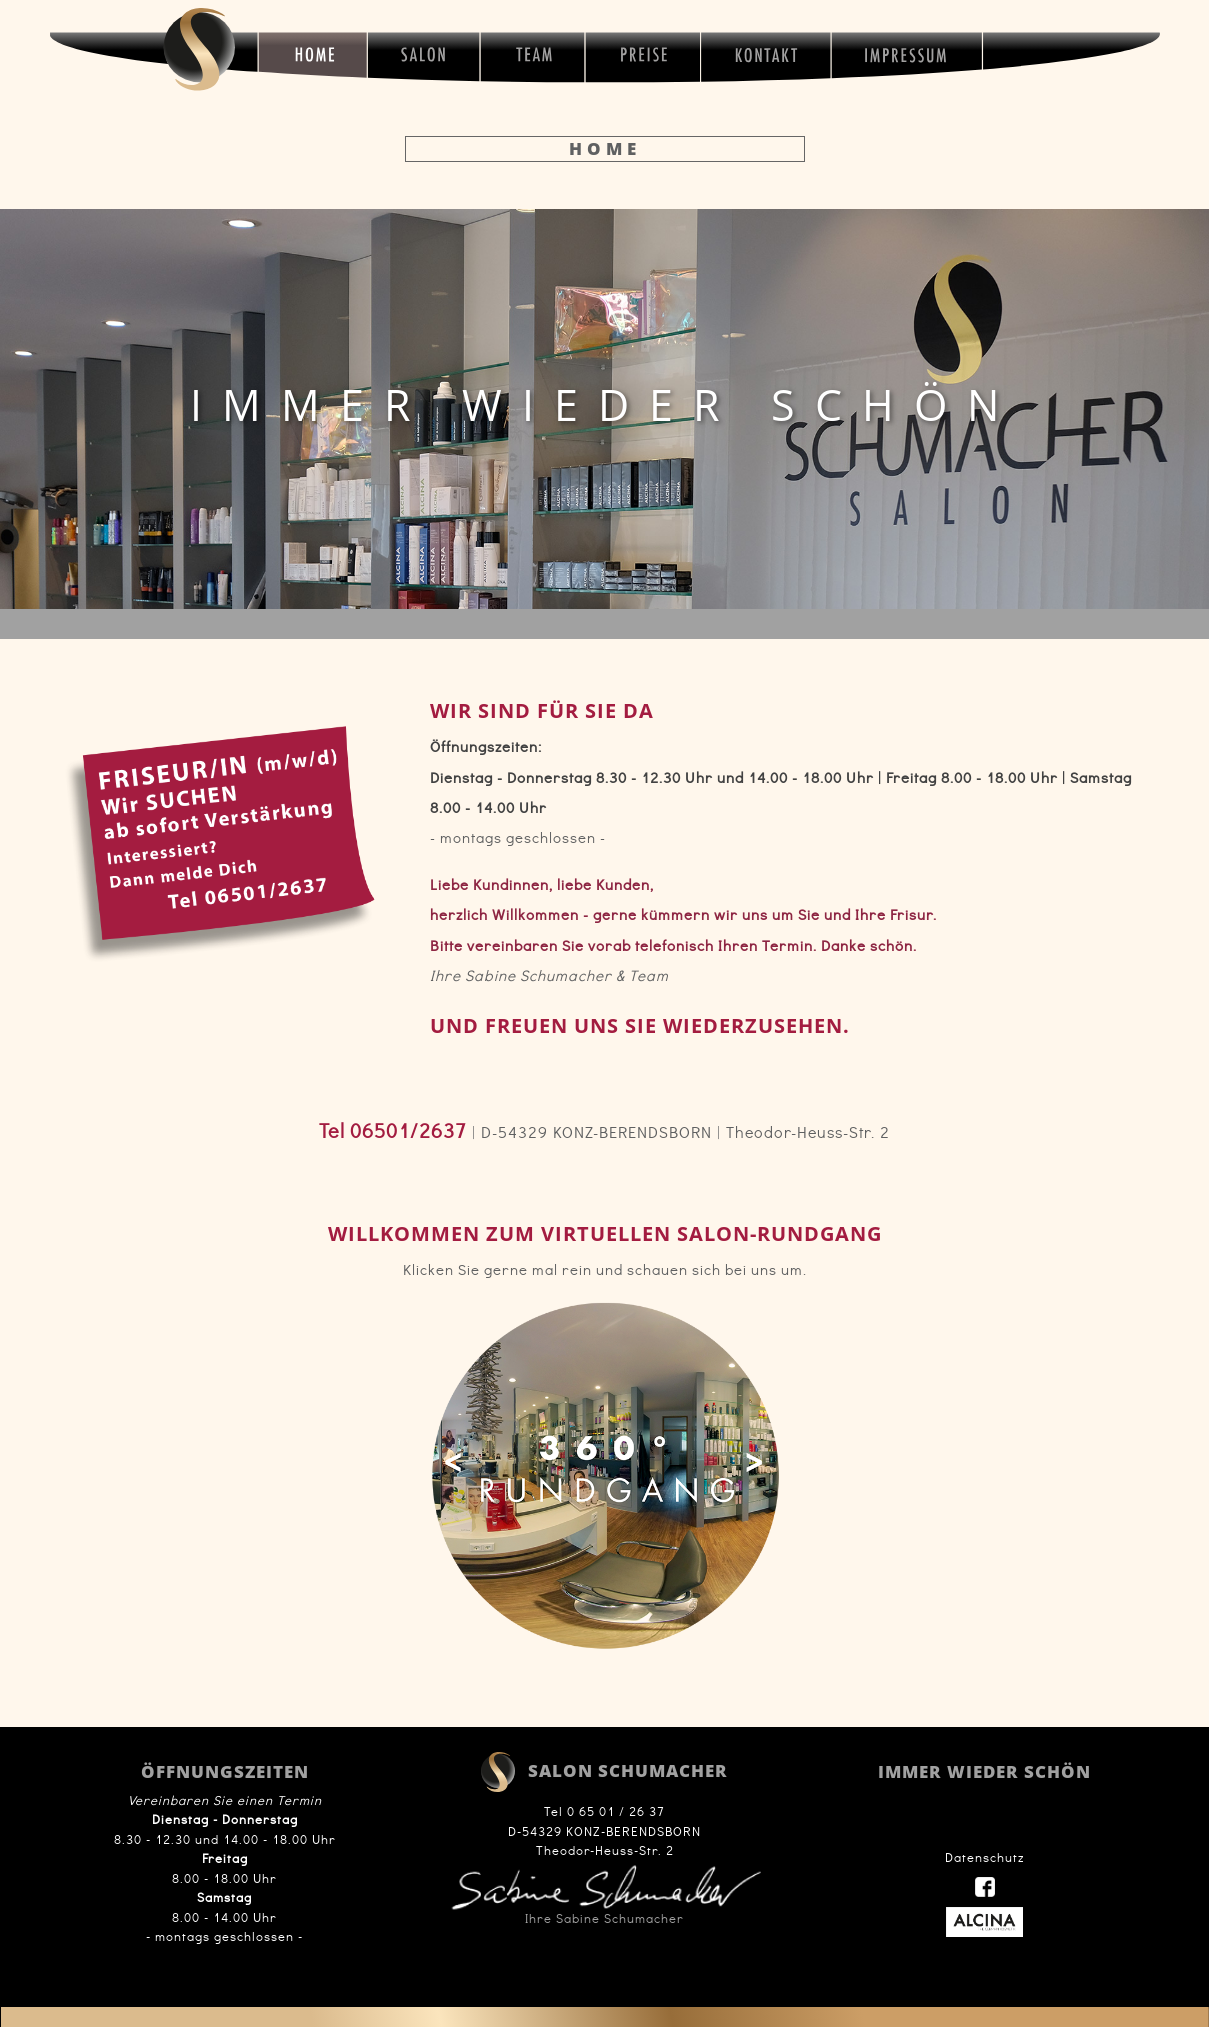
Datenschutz (984, 1857)
